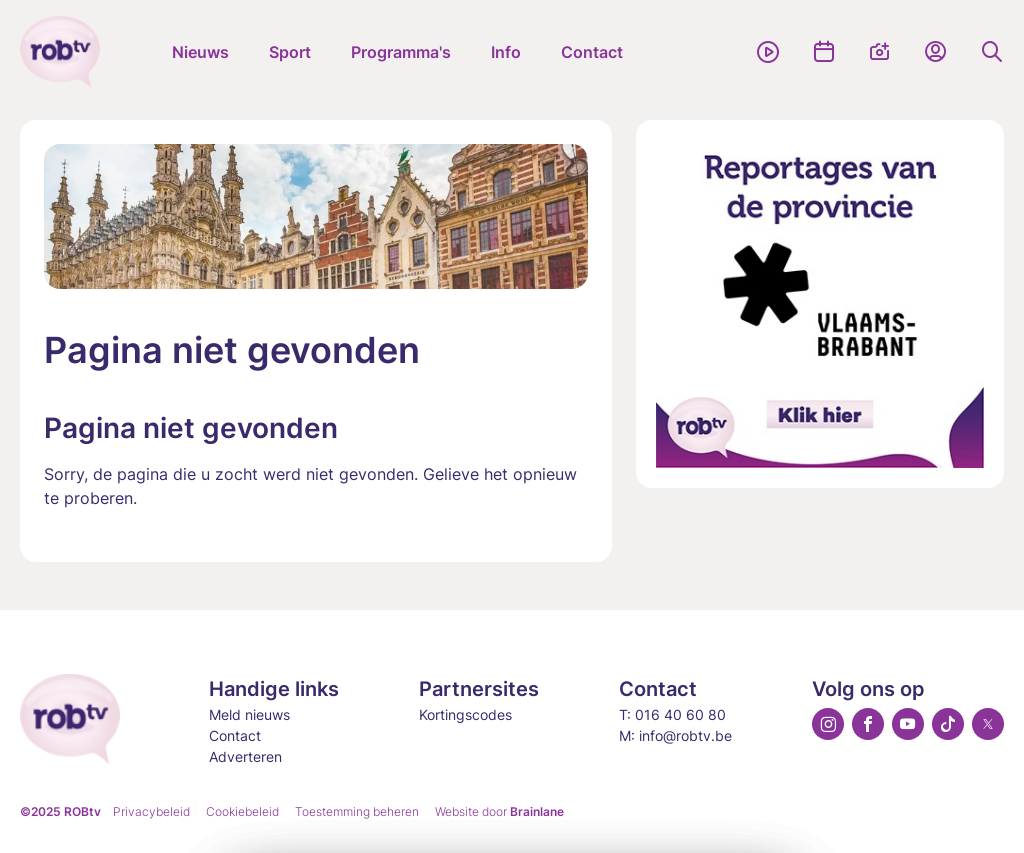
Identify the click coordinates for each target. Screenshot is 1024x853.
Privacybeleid (151, 811)
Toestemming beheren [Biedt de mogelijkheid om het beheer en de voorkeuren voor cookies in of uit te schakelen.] (357, 811)
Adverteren (245, 756)
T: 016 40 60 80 (672, 714)
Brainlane (537, 811)
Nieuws (200, 52)
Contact (592, 52)
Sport (290, 52)
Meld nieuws (249, 714)
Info (506, 52)
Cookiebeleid (242, 811)
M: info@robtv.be (675, 735)
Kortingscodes (465, 714)
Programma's (401, 52)
